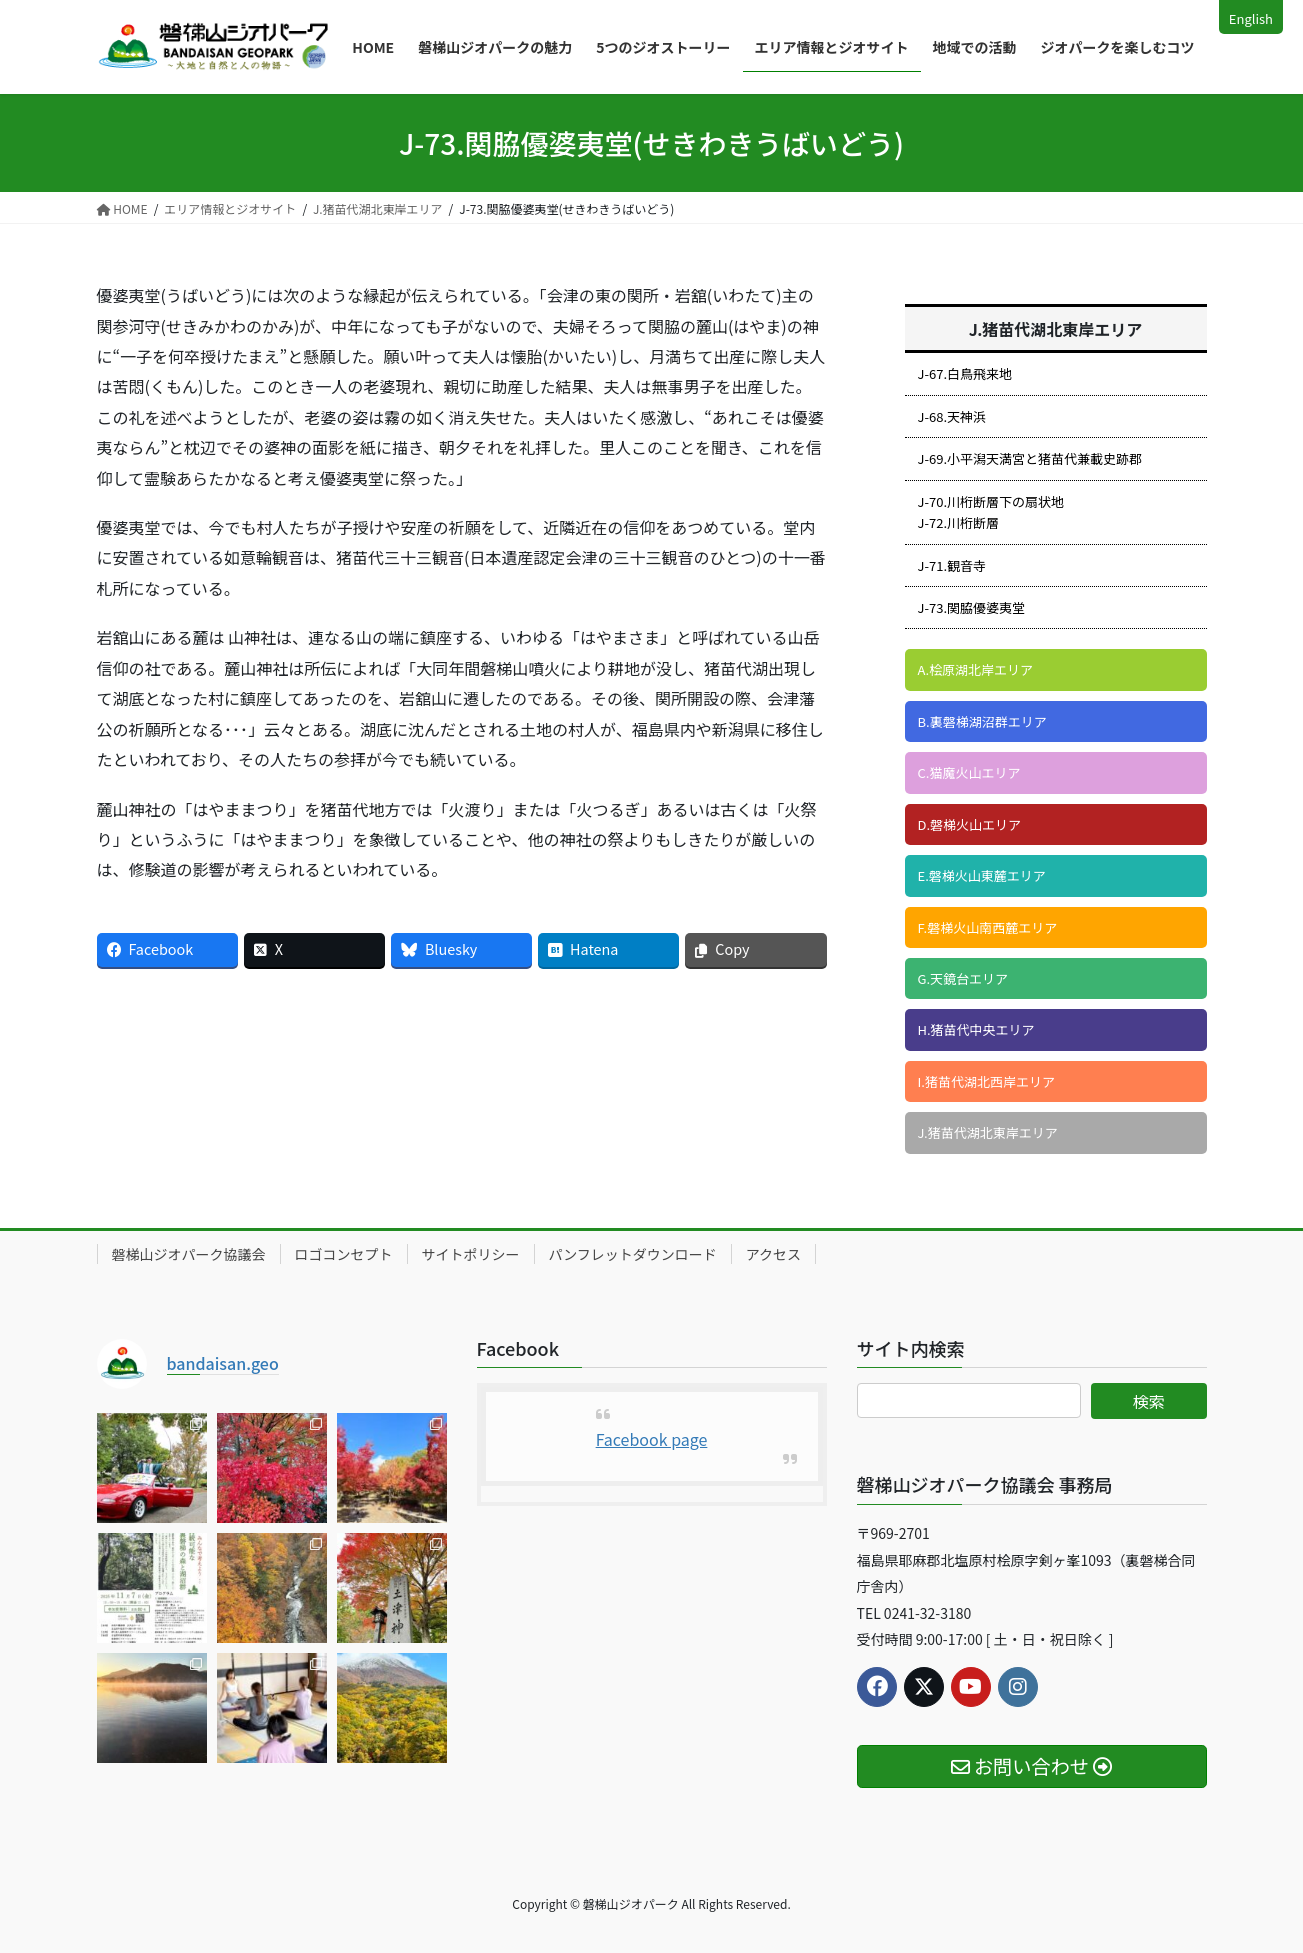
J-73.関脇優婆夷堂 (972, 607)
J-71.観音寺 (952, 565)
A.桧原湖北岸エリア (976, 669)
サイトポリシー (471, 1254)
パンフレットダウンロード (633, 1254)
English (1251, 18)
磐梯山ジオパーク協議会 (189, 1254)
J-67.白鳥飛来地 (965, 373)
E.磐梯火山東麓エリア (982, 875)
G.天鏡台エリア (963, 978)
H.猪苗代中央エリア (976, 1029)
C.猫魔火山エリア (969, 772)
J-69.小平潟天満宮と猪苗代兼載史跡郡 (1030, 458)
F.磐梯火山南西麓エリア (988, 927)
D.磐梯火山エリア (970, 824)
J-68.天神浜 (952, 416)
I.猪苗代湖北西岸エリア (986, 1081)
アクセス (773, 1254)
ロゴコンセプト (344, 1254)
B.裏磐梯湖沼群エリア (982, 721)
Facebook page (652, 1439)
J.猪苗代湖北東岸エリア (988, 1132)
